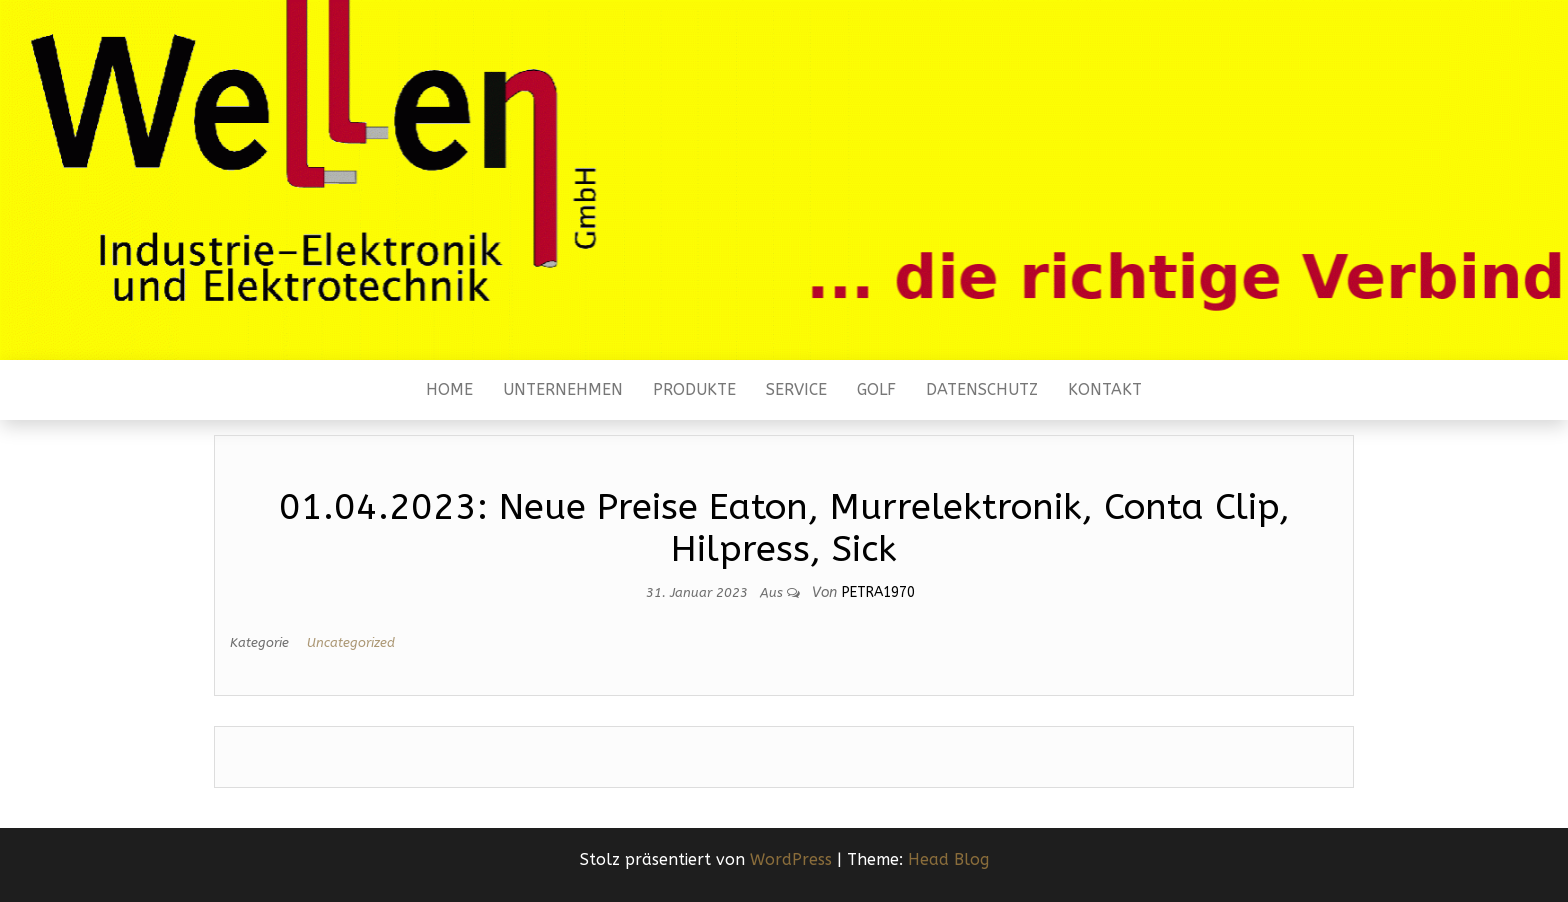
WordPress (791, 859)
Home (449, 389)
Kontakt (1105, 389)
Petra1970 (878, 592)
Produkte (694, 389)
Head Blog (948, 859)
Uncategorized (351, 642)
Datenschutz (982, 389)
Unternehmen (563, 389)
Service (796, 389)
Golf (876, 389)
